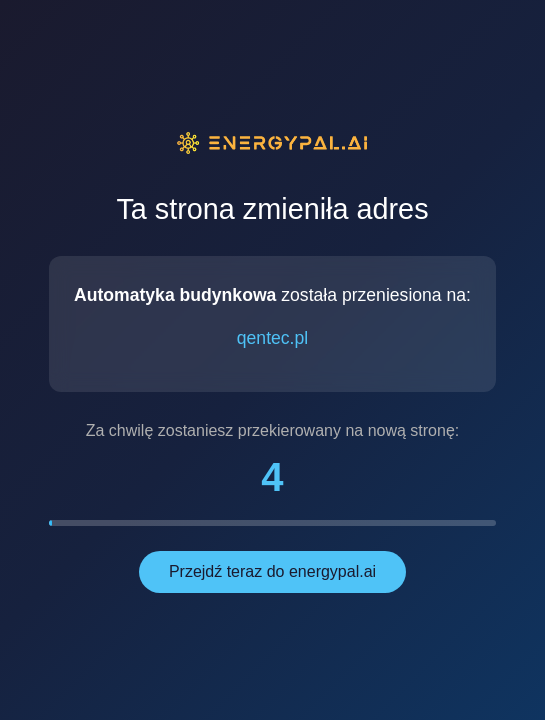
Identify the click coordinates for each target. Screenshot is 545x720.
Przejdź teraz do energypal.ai (272, 571)
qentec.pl (272, 338)
